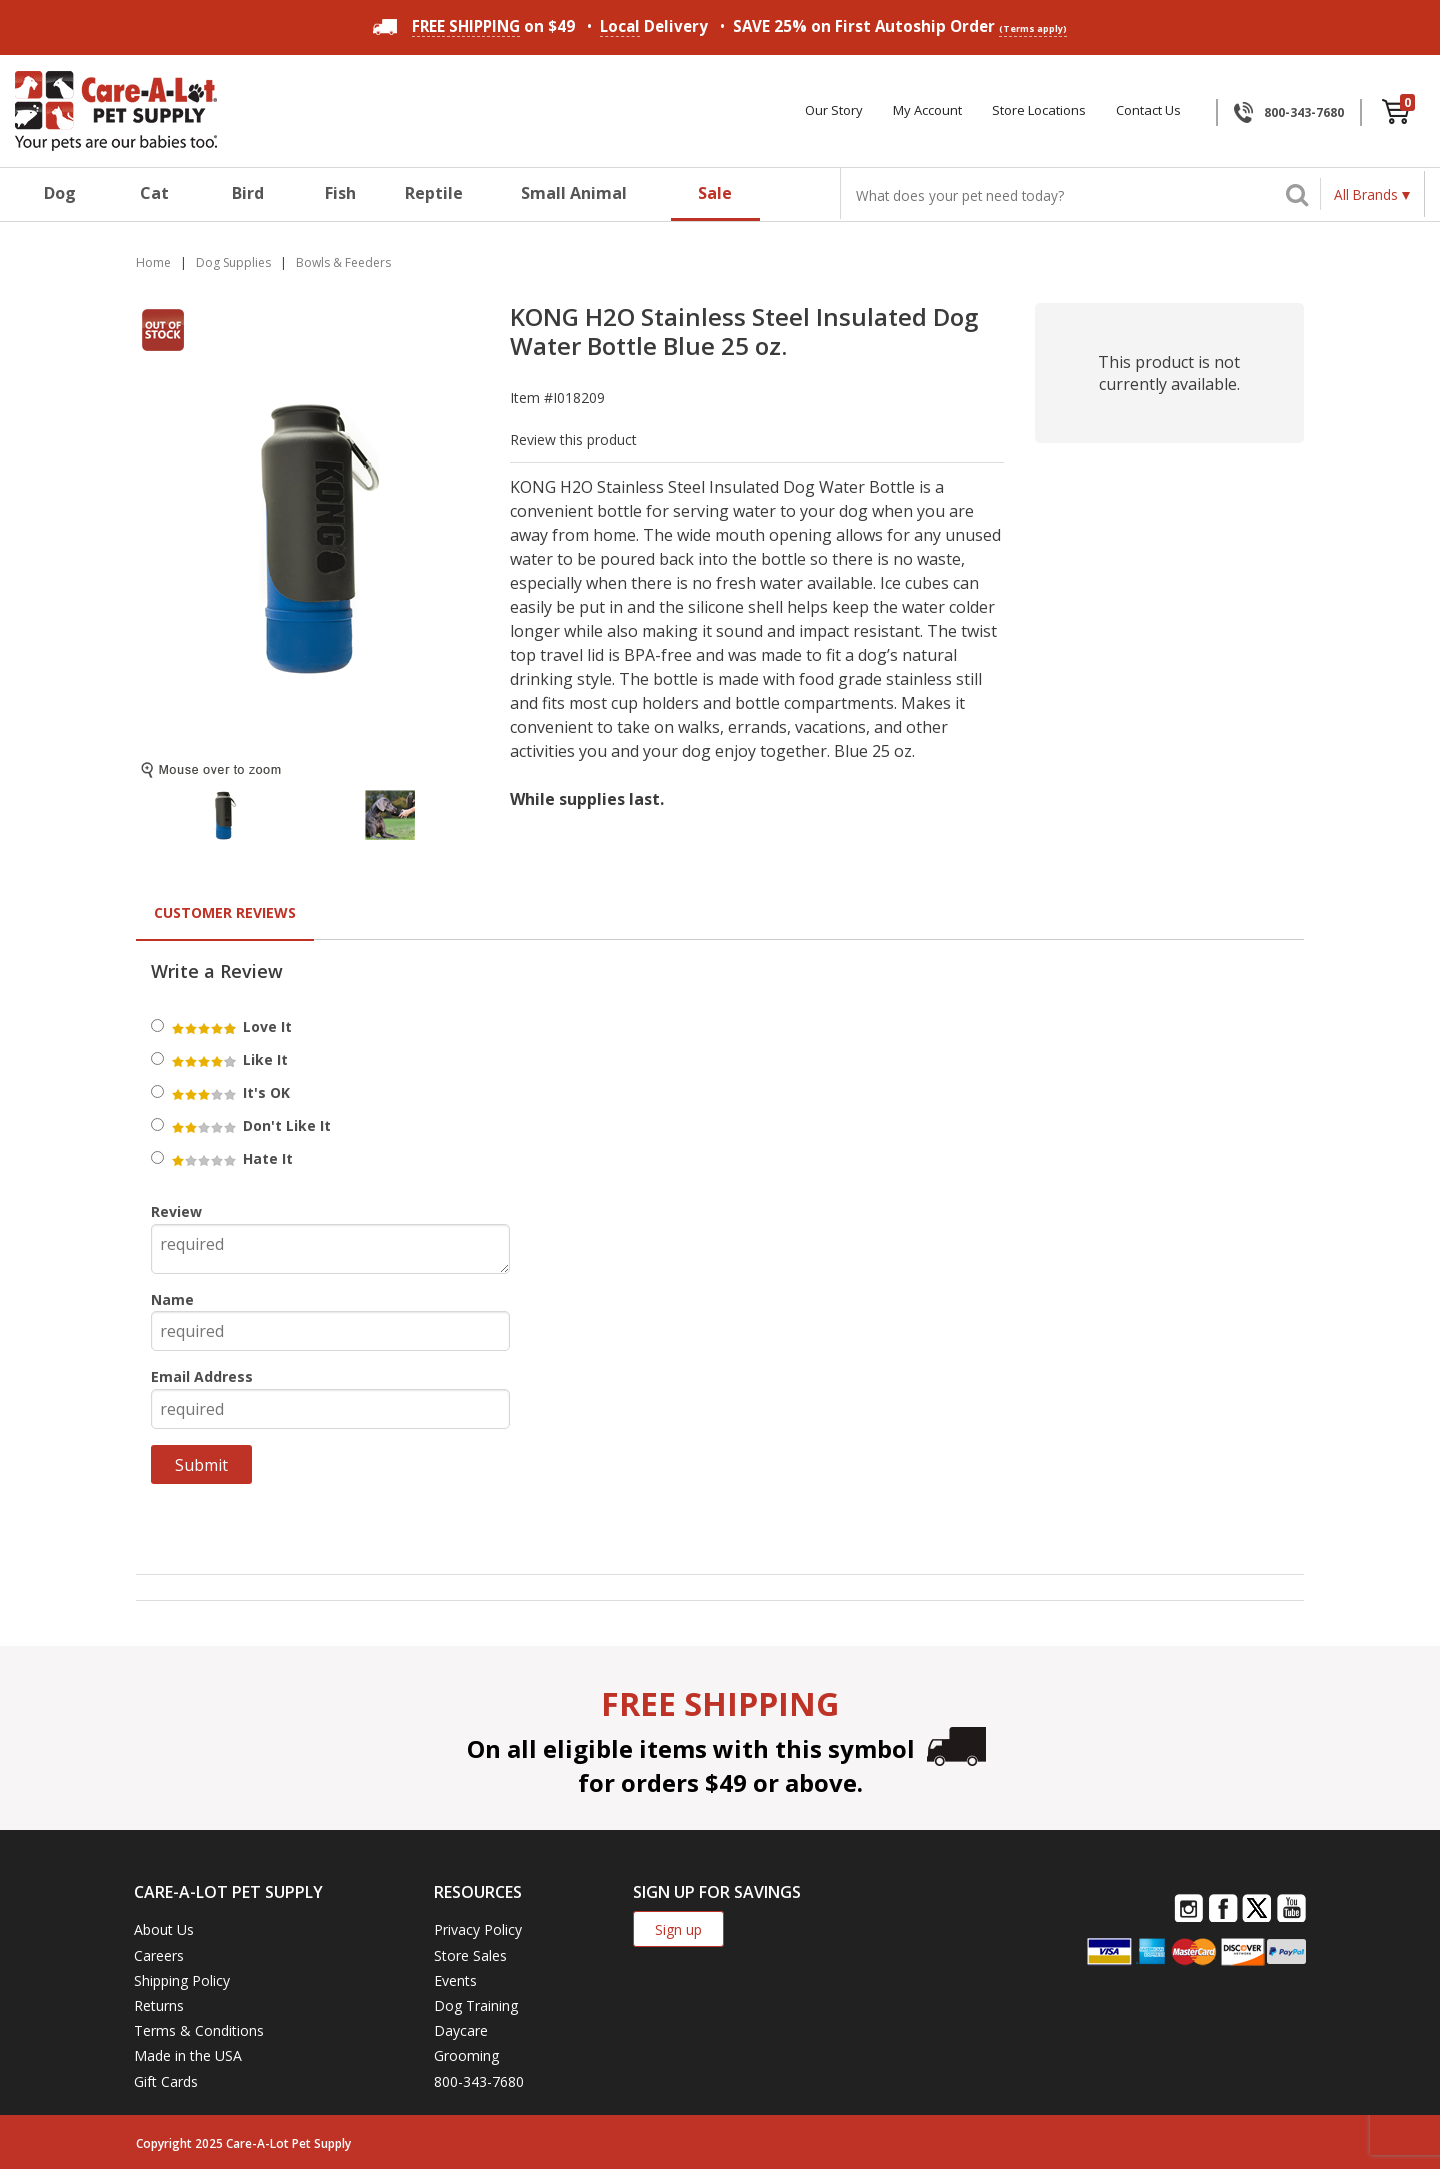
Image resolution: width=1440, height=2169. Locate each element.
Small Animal (574, 193)
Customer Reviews (225, 912)
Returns (159, 2005)
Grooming (466, 2055)
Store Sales (470, 1955)
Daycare (461, 2030)
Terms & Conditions (199, 2030)
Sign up (678, 1929)
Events (455, 1980)
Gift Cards (166, 2081)
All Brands (1366, 194)
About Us (164, 1929)
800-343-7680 (1304, 112)
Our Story (834, 110)
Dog (60, 193)
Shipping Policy (182, 1980)
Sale (715, 193)
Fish (340, 193)
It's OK (229, 1092)
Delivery (654, 26)
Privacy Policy (478, 1929)
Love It (230, 1026)
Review (176, 1211)
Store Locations (1039, 110)
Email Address (202, 1376)
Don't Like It (250, 1125)
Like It (228, 1059)
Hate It (231, 1158)
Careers (159, 1955)
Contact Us (1148, 110)
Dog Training (476, 2005)
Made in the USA (188, 2055)
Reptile (434, 193)
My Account (927, 110)
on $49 (474, 26)
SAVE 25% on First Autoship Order (900, 26)
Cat (154, 193)
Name (172, 1299)
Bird (248, 193)
